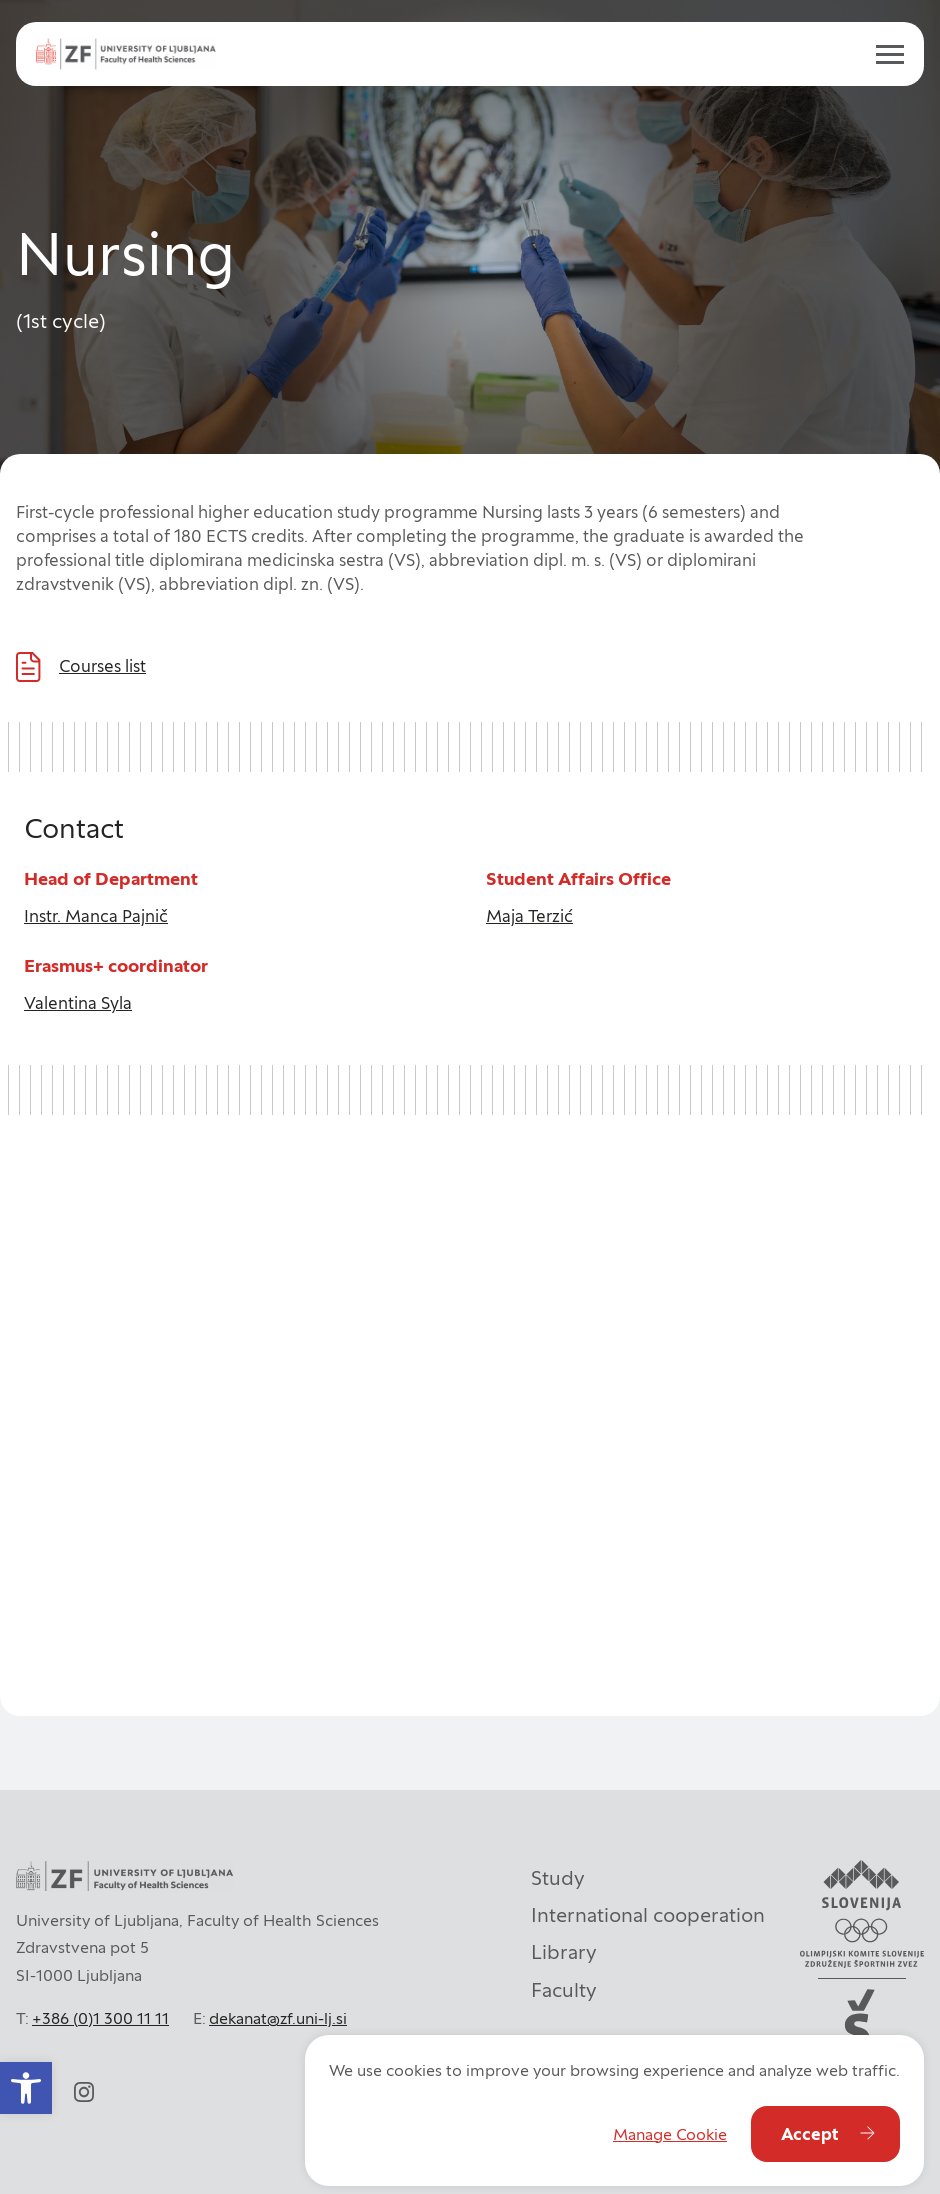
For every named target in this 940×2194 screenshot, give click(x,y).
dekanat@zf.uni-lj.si (278, 2018)
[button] (26, 2088)
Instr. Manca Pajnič (96, 916)
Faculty (564, 1990)
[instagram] (84, 2092)
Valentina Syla (78, 1003)
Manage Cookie (670, 2134)
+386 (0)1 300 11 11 (100, 2018)
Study (558, 1878)
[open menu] (882, 54)
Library (564, 1952)
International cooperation (648, 1915)
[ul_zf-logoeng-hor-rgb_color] (126, 53)
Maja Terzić (529, 916)
